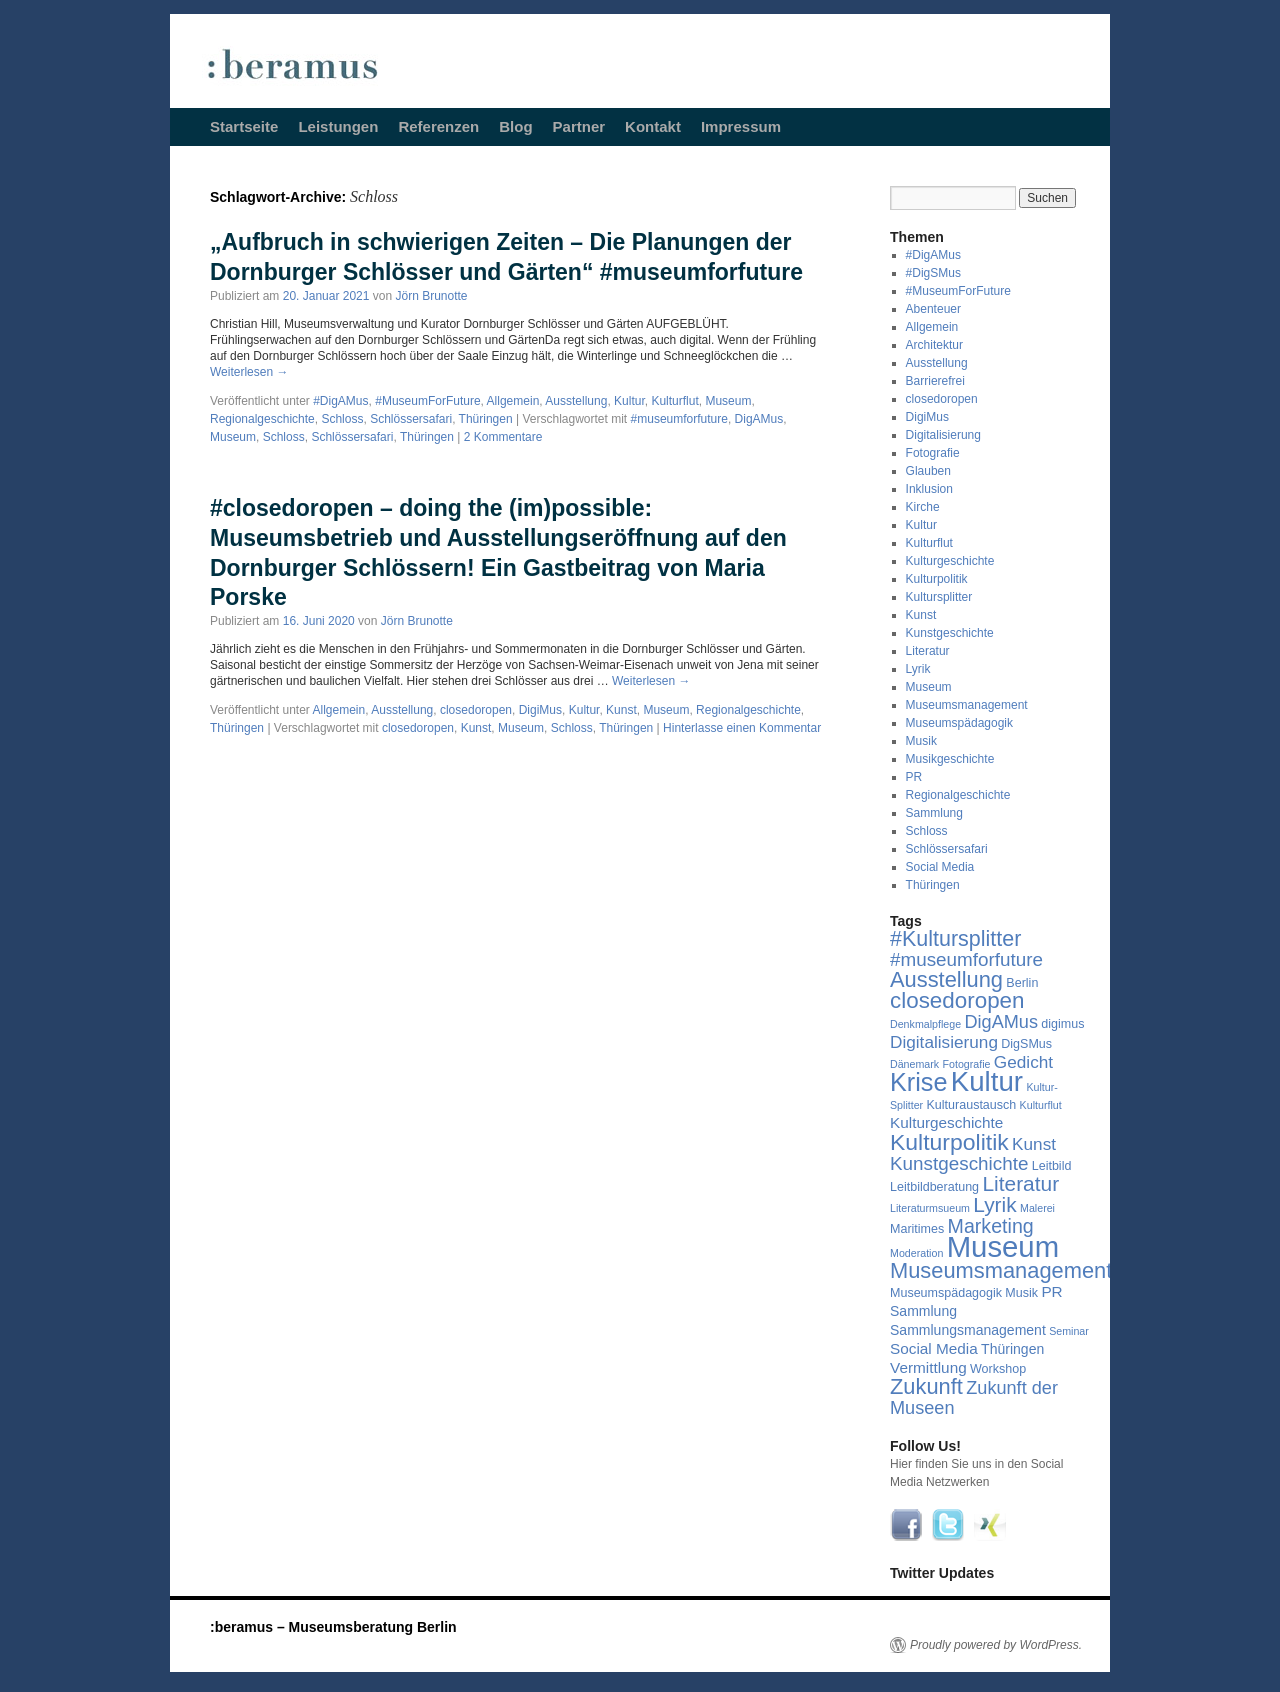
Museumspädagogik (959, 723)
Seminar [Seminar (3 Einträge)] (1069, 1331)
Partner (579, 126)
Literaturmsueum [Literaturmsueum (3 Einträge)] (930, 1208)
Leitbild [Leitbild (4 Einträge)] (1052, 1166)
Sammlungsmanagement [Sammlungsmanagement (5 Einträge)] (968, 1330)
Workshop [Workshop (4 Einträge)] (998, 1369)
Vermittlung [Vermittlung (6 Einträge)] (928, 1367)
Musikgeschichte (950, 759)
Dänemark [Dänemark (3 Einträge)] (914, 1064)
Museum (728, 401)
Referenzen (438, 126)
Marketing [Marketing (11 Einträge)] (991, 1226)
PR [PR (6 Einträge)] (1051, 1291)
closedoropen (476, 710)
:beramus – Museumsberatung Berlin (333, 1627)
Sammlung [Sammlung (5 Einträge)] (923, 1311)
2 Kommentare (503, 437)
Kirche (923, 507)
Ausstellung (576, 401)
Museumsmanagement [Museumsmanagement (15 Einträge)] (1001, 1270)
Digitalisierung (943, 435)
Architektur (934, 345)
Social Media (940, 867)
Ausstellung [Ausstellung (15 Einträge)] (946, 979)
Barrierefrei (935, 381)
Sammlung (934, 813)
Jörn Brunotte (432, 296)
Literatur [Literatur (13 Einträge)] (1020, 1183)
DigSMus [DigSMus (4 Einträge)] (1026, 1044)
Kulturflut (674, 401)
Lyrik (918, 669)
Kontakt (653, 126)
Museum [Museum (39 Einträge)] (1003, 1246)
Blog (515, 126)
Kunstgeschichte (950, 633)
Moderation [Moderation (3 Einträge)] (916, 1253)
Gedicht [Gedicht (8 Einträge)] (1023, 1062)
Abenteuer (933, 309)
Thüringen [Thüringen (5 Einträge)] (1012, 1349)
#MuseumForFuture (427, 401)
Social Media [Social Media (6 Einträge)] (934, 1348)
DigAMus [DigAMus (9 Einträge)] (1001, 1022)
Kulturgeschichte (950, 561)
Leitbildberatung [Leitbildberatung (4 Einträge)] (934, 1187)
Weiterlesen (249, 372)
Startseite (244, 126)
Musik (921, 741)
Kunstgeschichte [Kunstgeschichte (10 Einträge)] (959, 1163)
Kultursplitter (939, 597)
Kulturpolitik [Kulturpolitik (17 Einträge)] (949, 1142)
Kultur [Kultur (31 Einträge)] (987, 1081)
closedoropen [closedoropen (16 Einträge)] (957, 1000)
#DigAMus (340, 401)
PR (914, 777)
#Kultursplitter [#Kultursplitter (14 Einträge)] (955, 939)
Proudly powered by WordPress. (996, 1645)
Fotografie (933, 453)
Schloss (342, 419)
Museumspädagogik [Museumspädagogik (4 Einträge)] (946, 1293)
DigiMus (540, 710)
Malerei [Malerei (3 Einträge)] (1037, 1208)
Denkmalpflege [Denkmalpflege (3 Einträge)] (925, 1024)
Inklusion (929, 489)
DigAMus (759, 419)
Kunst (621, 710)
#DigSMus (933, 273)
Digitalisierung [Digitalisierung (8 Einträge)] (944, 1042)
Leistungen (338, 126)
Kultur (629, 401)
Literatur (928, 651)
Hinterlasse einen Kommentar (742, 728)
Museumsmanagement (967, 705)
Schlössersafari (411, 419)
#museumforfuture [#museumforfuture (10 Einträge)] (966, 959)
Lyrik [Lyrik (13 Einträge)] (994, 1204)
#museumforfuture (679, 419)
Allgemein (513, 401)
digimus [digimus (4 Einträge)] (1062, 1024)
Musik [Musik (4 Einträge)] (1021, 1293)
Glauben (928, 471)
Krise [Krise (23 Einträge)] (918, 1082)
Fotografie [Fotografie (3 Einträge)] (967, 1064)
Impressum (741, 126)
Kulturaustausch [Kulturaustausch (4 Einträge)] (972, 1105)
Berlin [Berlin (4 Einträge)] (1022, 983)
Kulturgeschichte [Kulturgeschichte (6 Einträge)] (946, 1122)
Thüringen (486, 419)
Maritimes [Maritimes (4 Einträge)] (917, 1229)
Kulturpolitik (937, 579)
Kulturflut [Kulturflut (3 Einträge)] (1041, 1105)
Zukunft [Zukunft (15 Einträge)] (926, 1386)
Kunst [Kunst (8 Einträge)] (1034, 1144)
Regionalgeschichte (262, 419)
